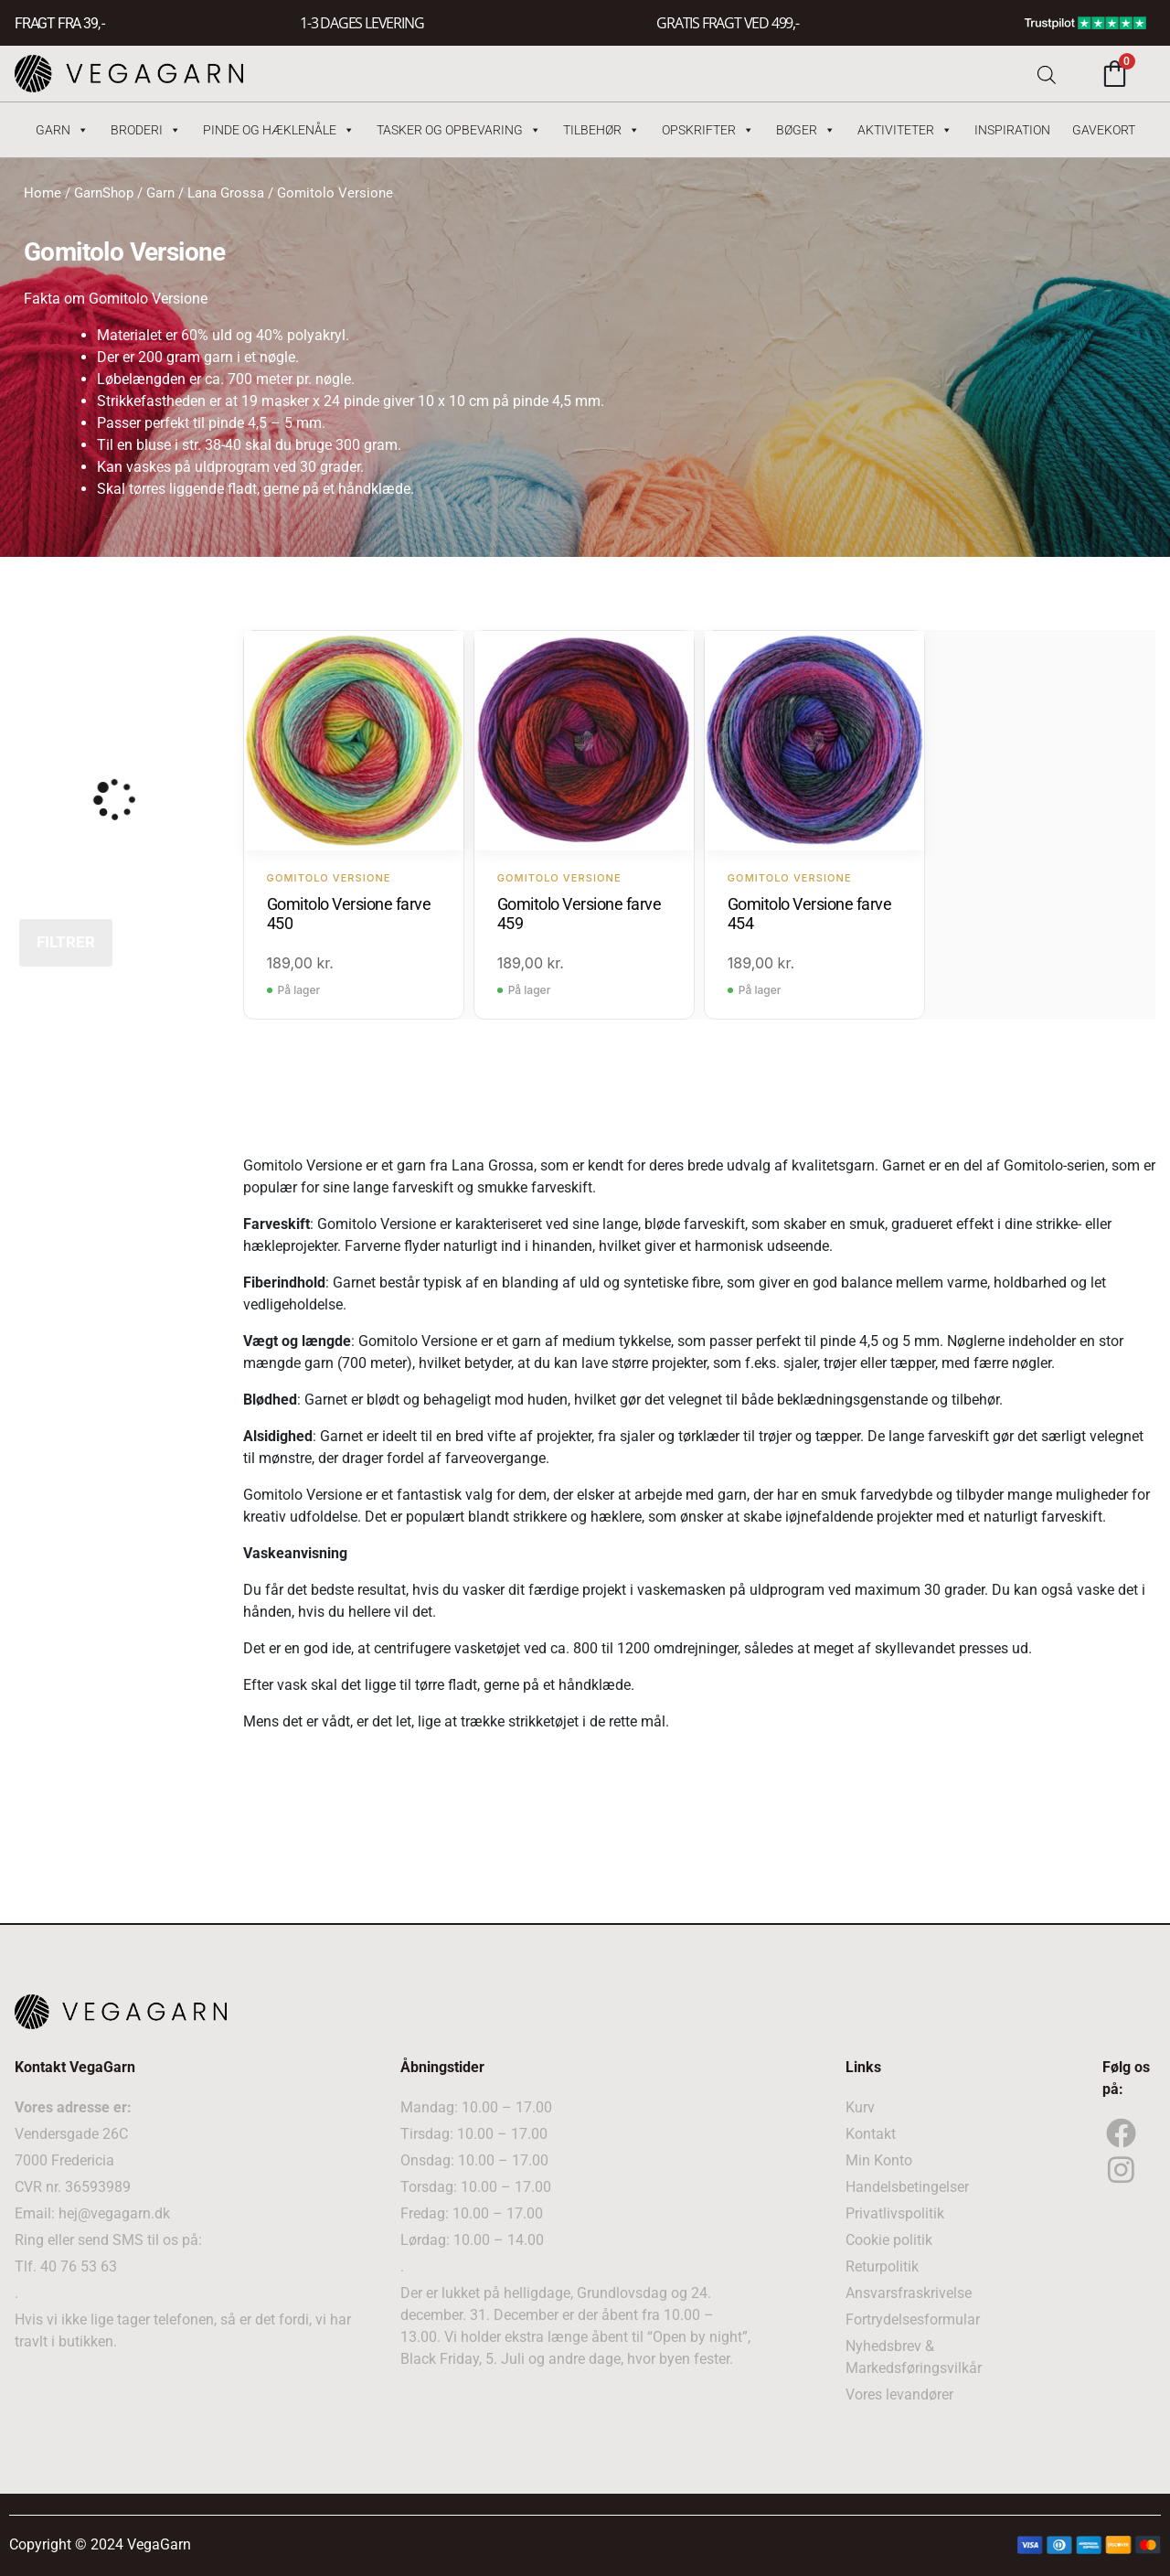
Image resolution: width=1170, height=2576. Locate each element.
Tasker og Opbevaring (459, 129)
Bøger (805, 129)
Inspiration (1012, 130)
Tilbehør (601, 129)
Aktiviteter (904, 129)
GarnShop (103, 193)
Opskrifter (708, 129)
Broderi (146, 129)
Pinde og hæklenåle (279, 129)
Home (42, 193)
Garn (62, 129)
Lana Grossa (225, 193)
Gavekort (1103, 130)
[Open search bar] (1046, 73)
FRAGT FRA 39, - (59, 23)
